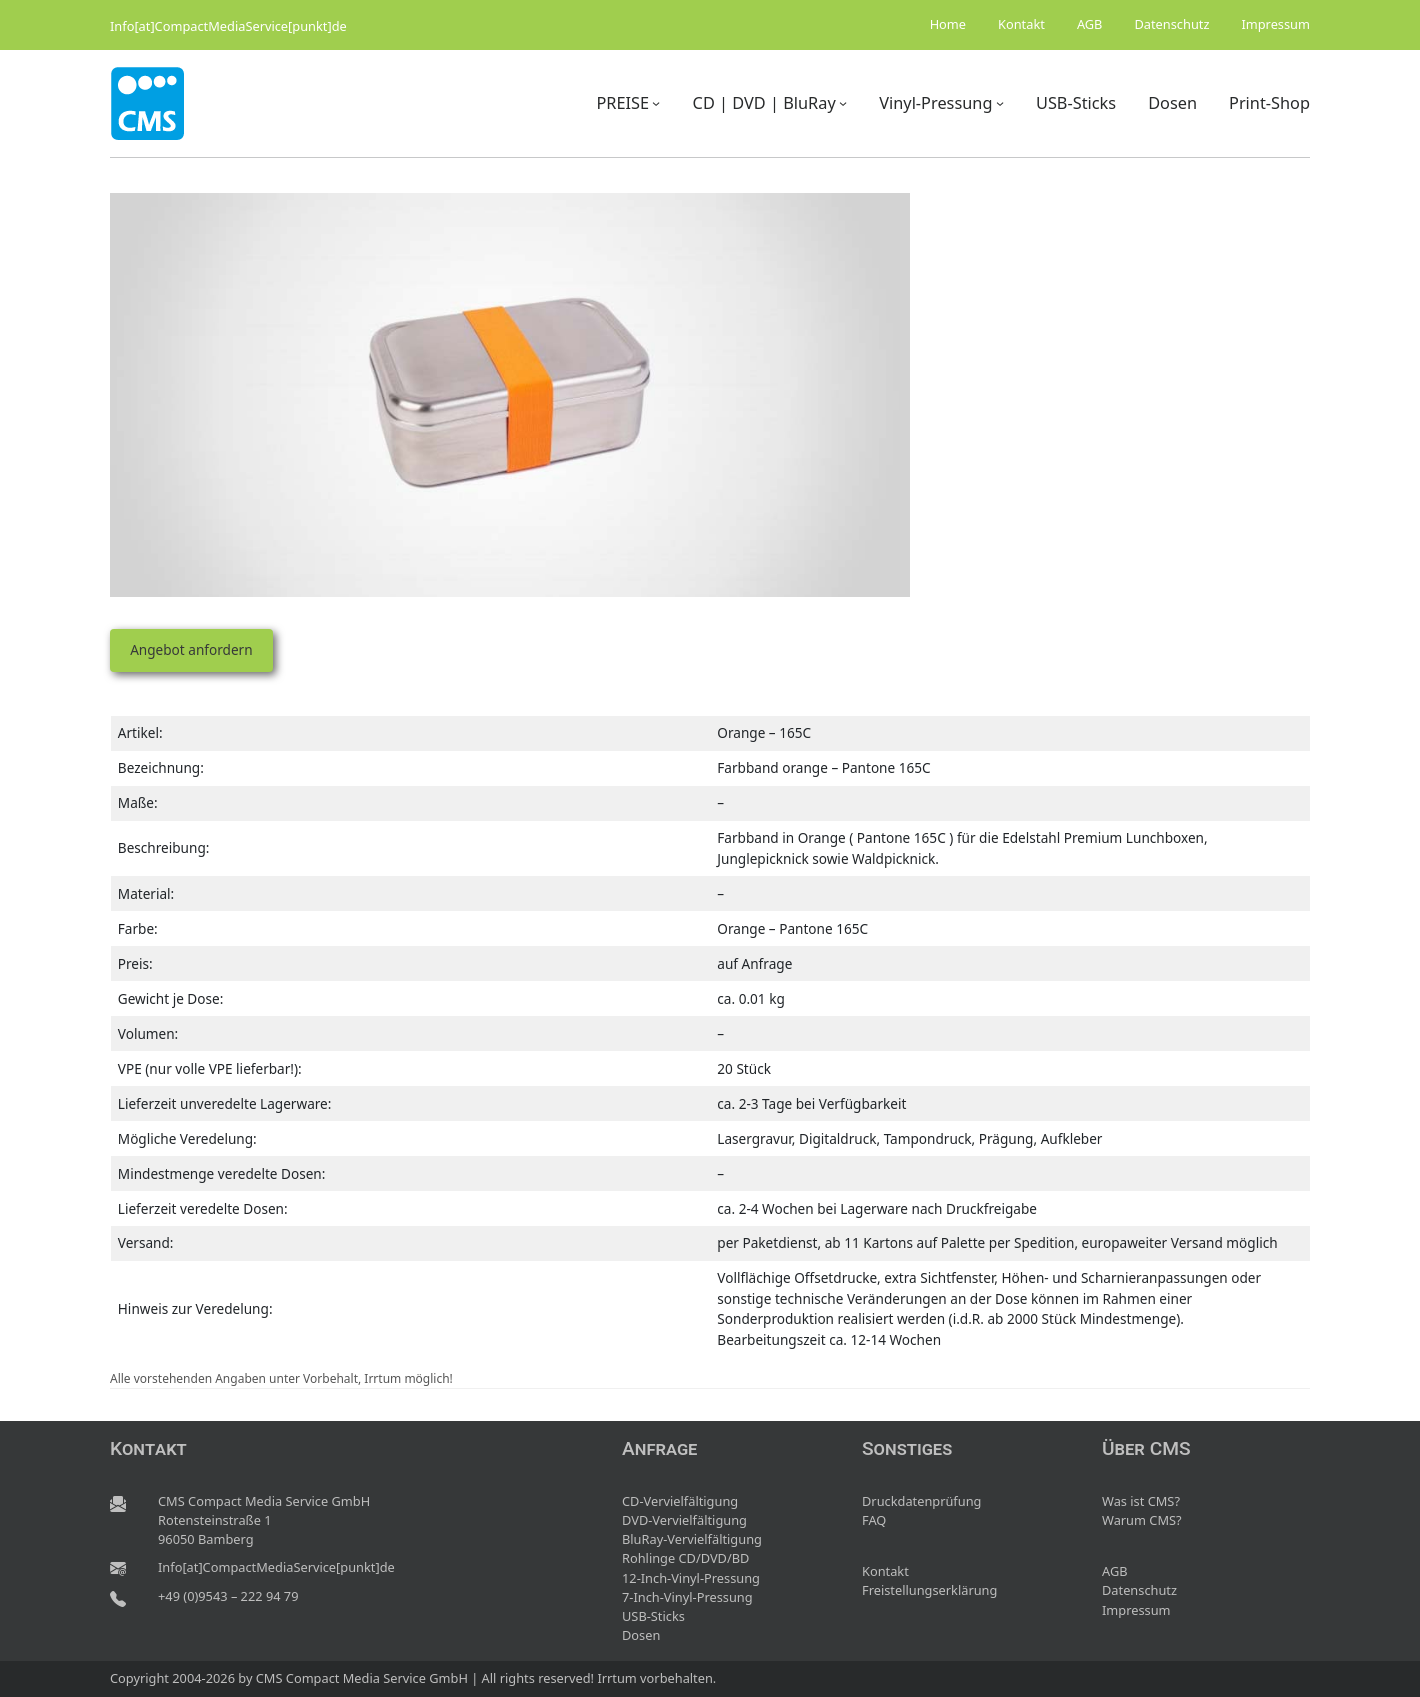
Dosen (641, 1635)
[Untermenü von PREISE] (656, 103)
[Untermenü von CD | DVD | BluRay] (843, 103)
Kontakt (885, 1571)
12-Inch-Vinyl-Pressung (691, 1578)
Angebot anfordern (191, 649)
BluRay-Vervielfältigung (692, 1539)
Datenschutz (1139, 1590)
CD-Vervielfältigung (680, 1501)
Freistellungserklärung (929, 1590)
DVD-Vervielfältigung (684, 1520)
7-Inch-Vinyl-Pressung (687, 1597)
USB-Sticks (653, 1616)
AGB (1115, 1571)
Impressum (1136, 1610)
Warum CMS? (1142, 1520)
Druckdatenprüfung (921, 1501)
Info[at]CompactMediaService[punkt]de (228, 26)
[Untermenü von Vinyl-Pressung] (1000, 103)
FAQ (874, 1520)
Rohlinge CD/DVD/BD (685, 1558)
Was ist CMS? (1141, 1501)
